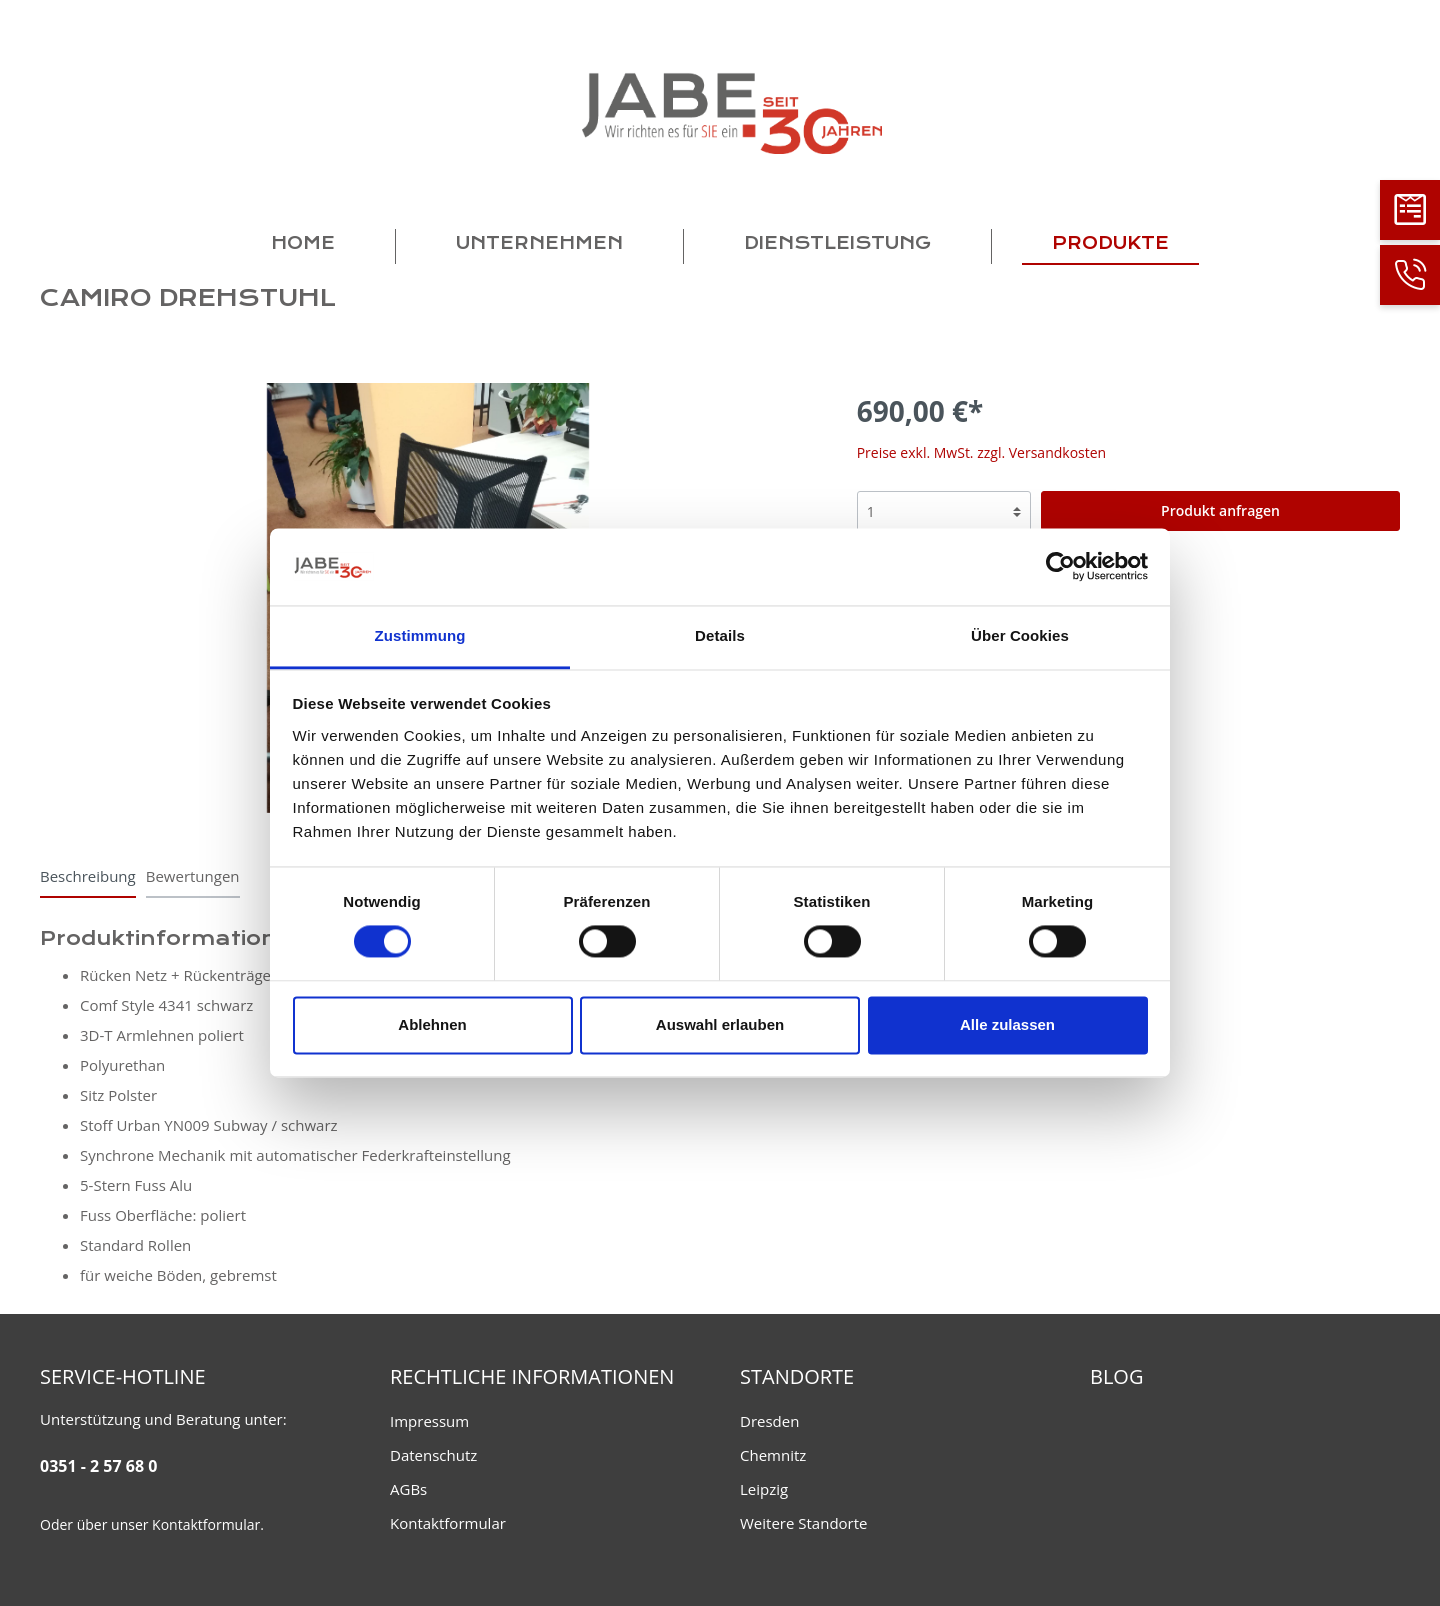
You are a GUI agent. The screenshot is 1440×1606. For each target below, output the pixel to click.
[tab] (88, 875)
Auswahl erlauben (720, 1024)
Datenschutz (433, 1455)
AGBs (408, 1489)
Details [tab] (720, 635)
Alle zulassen (1007, 1024)
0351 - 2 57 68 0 (98, 1466)
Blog (1116, 1376)
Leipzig (764, 1489)
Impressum (429, 1421)
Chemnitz (773, 1455)
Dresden (769, 1421)
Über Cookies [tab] (1020, 635)
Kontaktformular (206, 1524)
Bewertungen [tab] (193, 876)
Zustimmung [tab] (420, 635)
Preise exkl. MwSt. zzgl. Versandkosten (982, 452)
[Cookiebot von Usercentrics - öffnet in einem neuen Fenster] (1060, 567)
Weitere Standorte (804, 1523)
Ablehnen (432, 1024)
